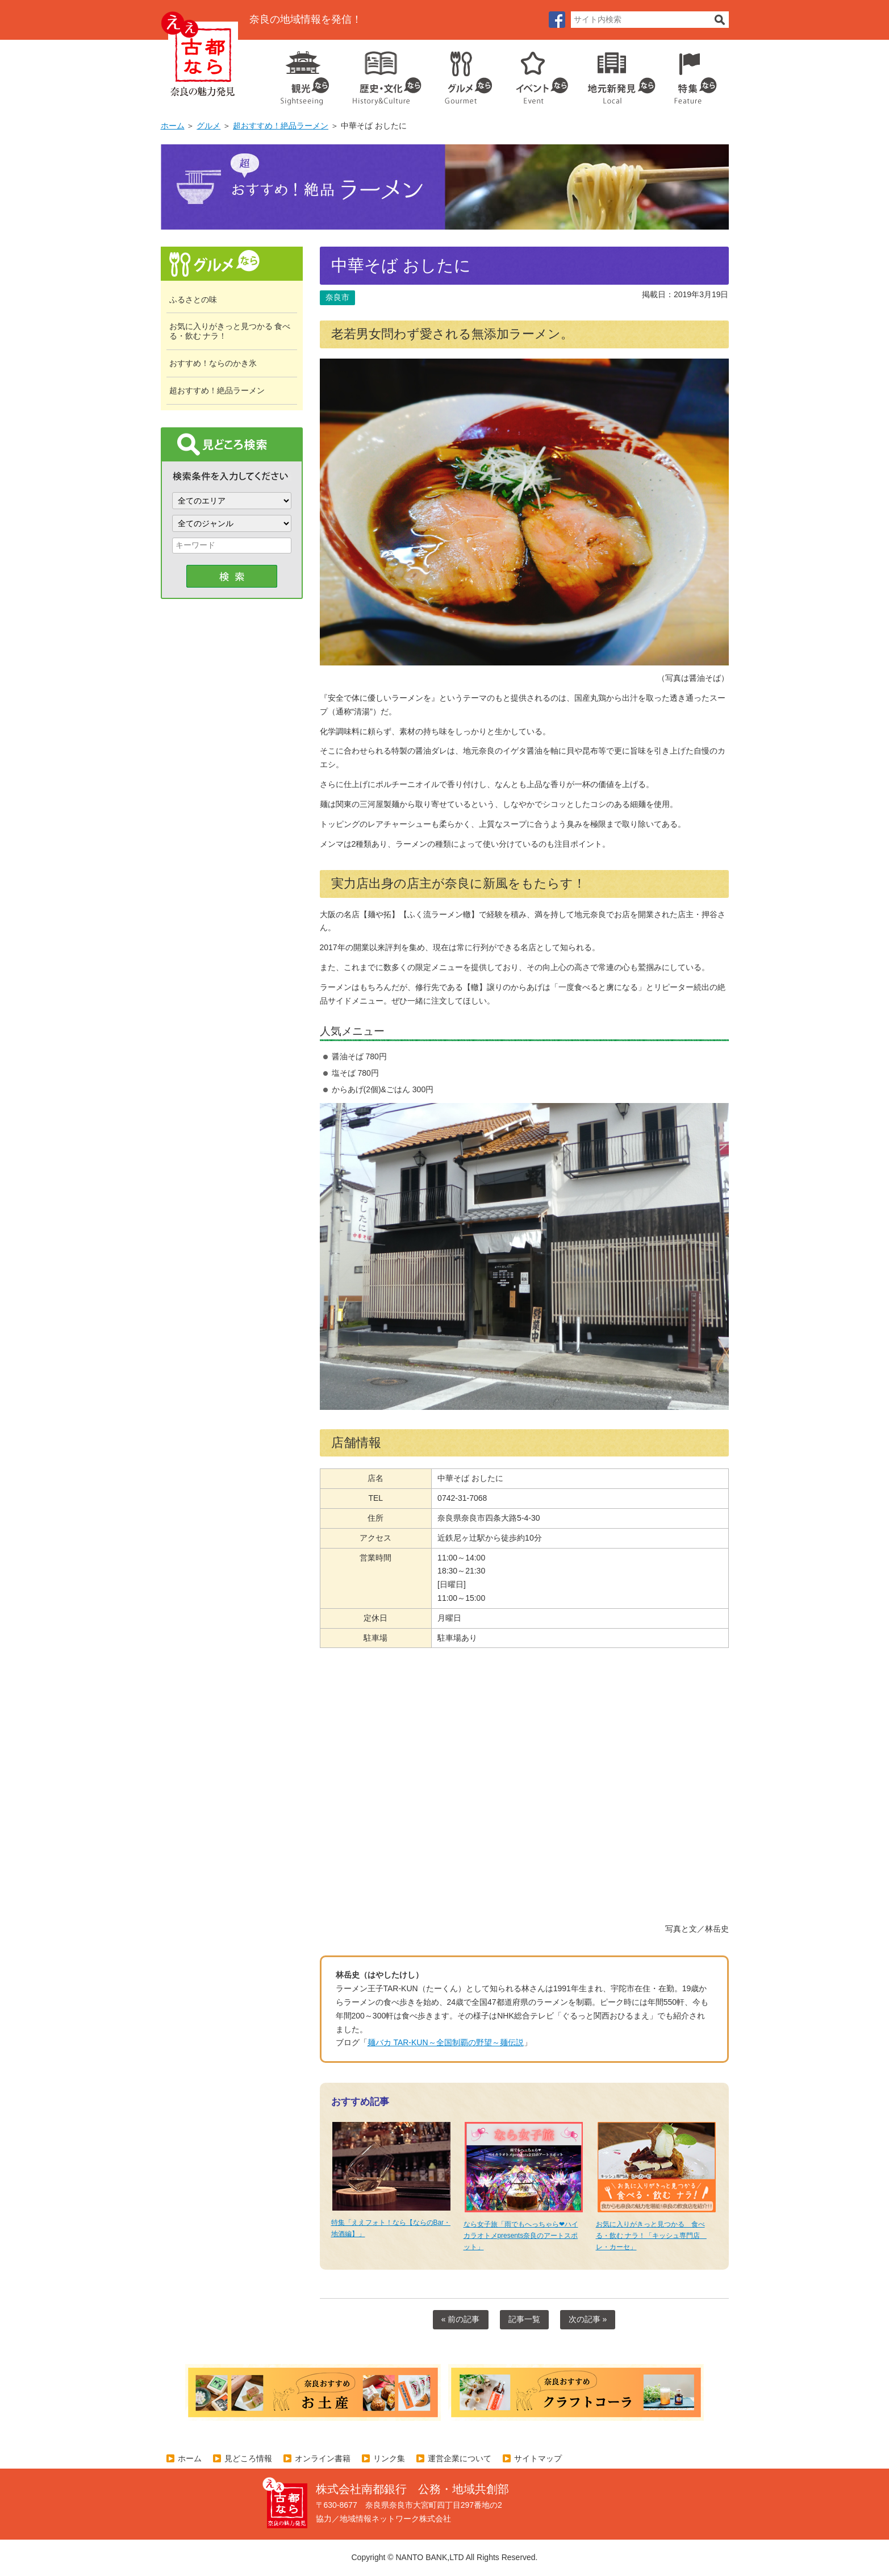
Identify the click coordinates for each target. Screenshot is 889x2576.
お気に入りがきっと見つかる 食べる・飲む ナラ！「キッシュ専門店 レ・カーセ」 (651, 2235)
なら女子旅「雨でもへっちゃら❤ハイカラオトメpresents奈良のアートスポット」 (521, 2235)
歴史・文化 (382, 74)
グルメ (459, 74)
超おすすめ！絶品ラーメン (280, 125)
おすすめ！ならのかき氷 (213, 363)
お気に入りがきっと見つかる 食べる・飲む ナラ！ (230, 331)
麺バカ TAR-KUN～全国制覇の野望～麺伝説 (446, 2042)
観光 (304, 74)
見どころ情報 (248, 2458)
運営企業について (459, 2458)
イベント (535, 74)
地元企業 (615, 74)
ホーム (173, 125)
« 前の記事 (460, 2319)
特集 (693, 74)
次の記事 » (588, 2319)
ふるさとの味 (193, 299)
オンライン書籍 (322, 2458)
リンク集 (389, 2458)
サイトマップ (538, 2458)
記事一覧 (524, 2319)
